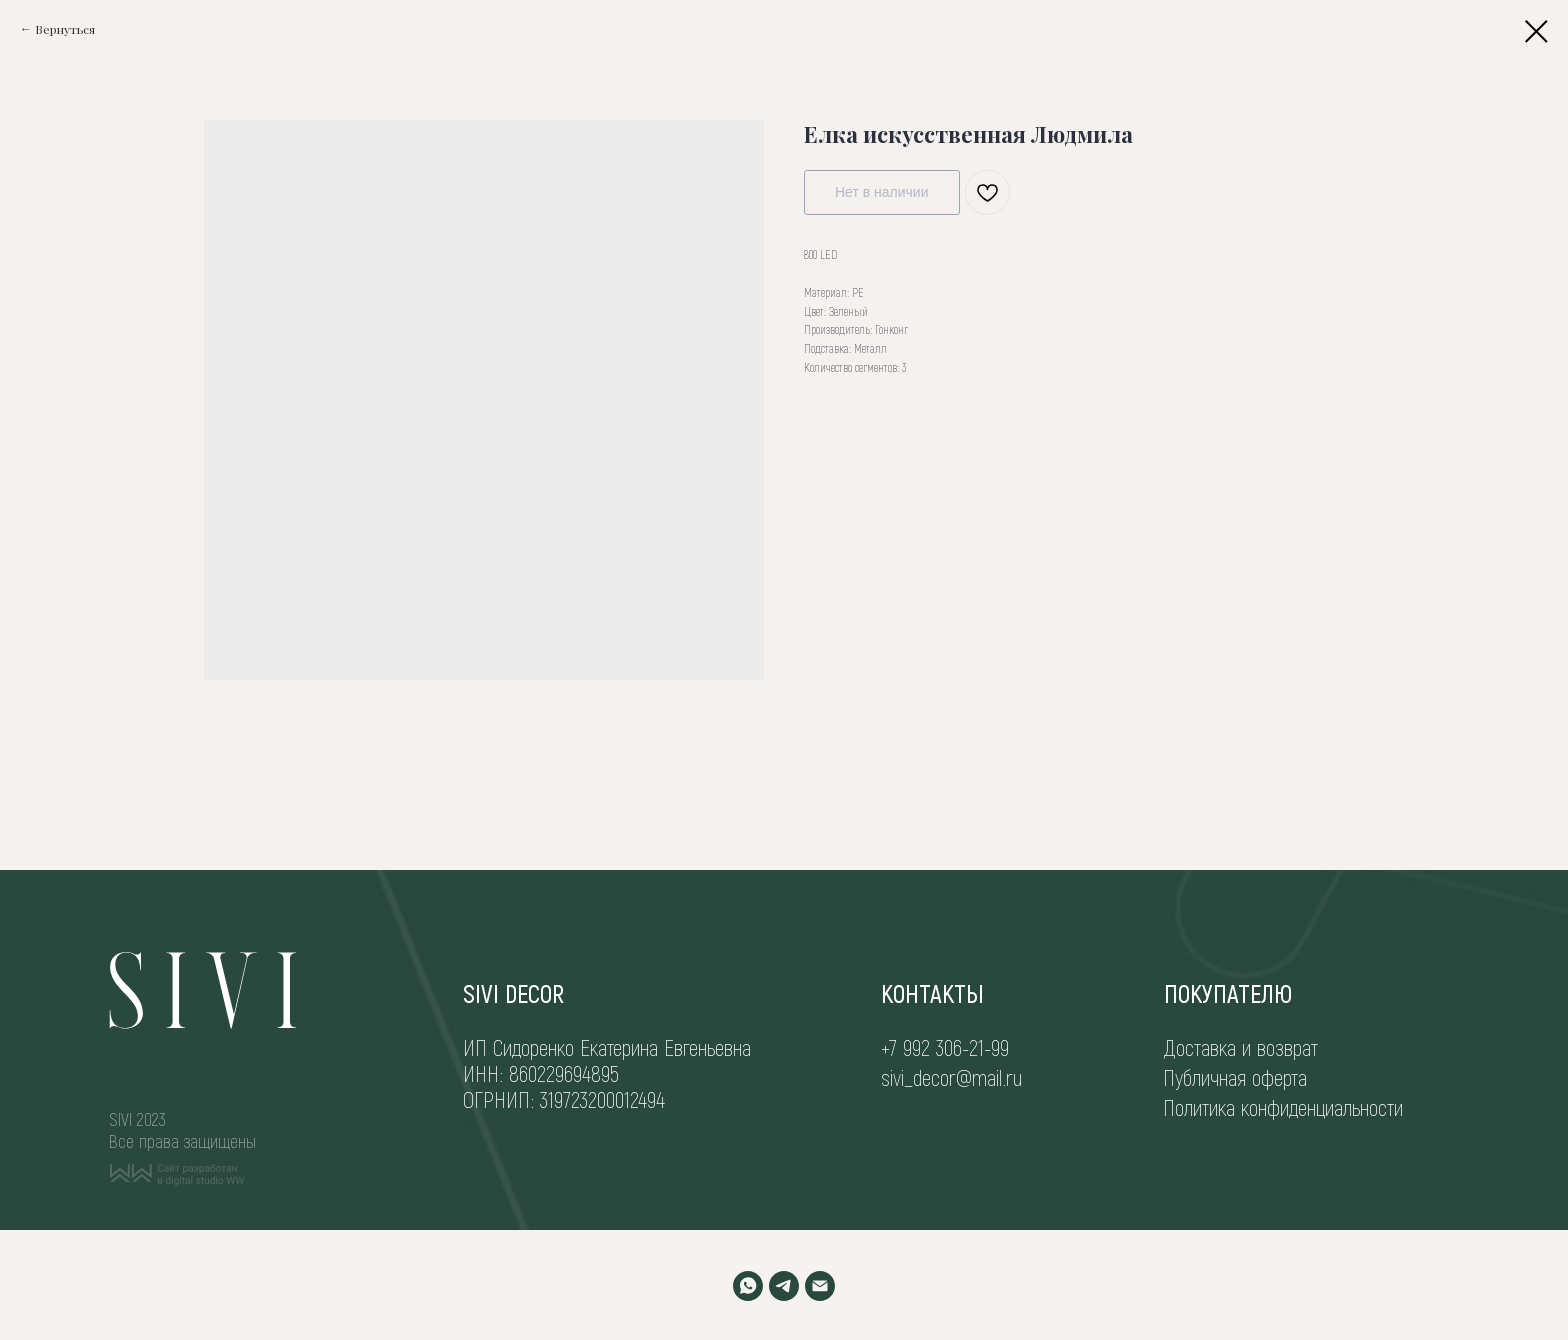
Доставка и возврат (1241, 1047)
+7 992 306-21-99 (945, 1047)
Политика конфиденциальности (1283, 1107)
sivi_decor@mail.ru (951, 1077)
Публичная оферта (1235, 1077)
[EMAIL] (820, 1286)
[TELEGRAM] (784, 1286)
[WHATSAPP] (748, 1286)
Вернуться (65, 29)
